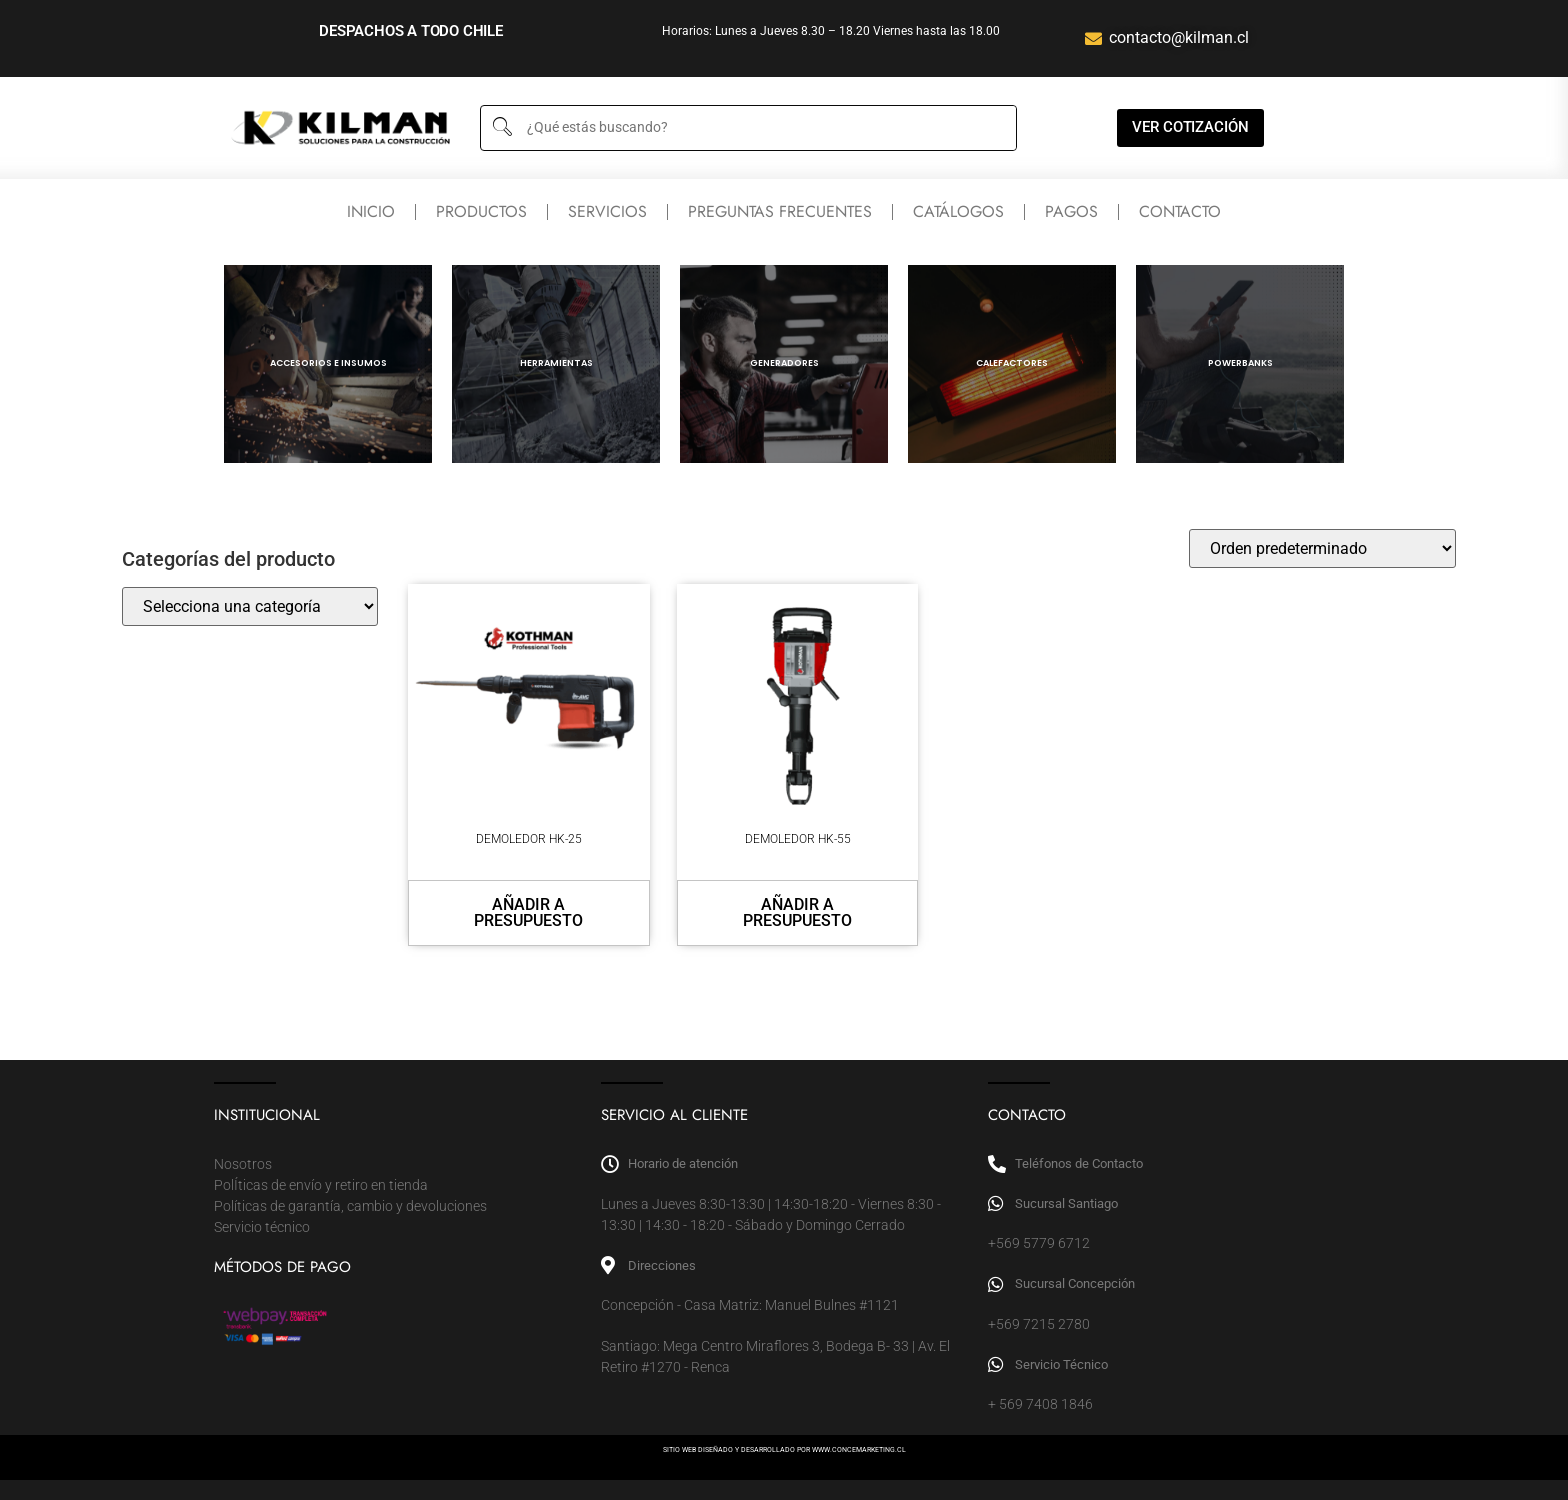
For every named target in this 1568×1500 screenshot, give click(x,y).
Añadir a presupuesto (528, 912)
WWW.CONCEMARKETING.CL (859, 1450)
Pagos (1071, 211)
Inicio (371, 211)
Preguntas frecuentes (780, 211)
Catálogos (958, 211)
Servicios (607, 211)
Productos (481, 211)
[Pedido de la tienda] (1322, 548)
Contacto (1180, 211)
